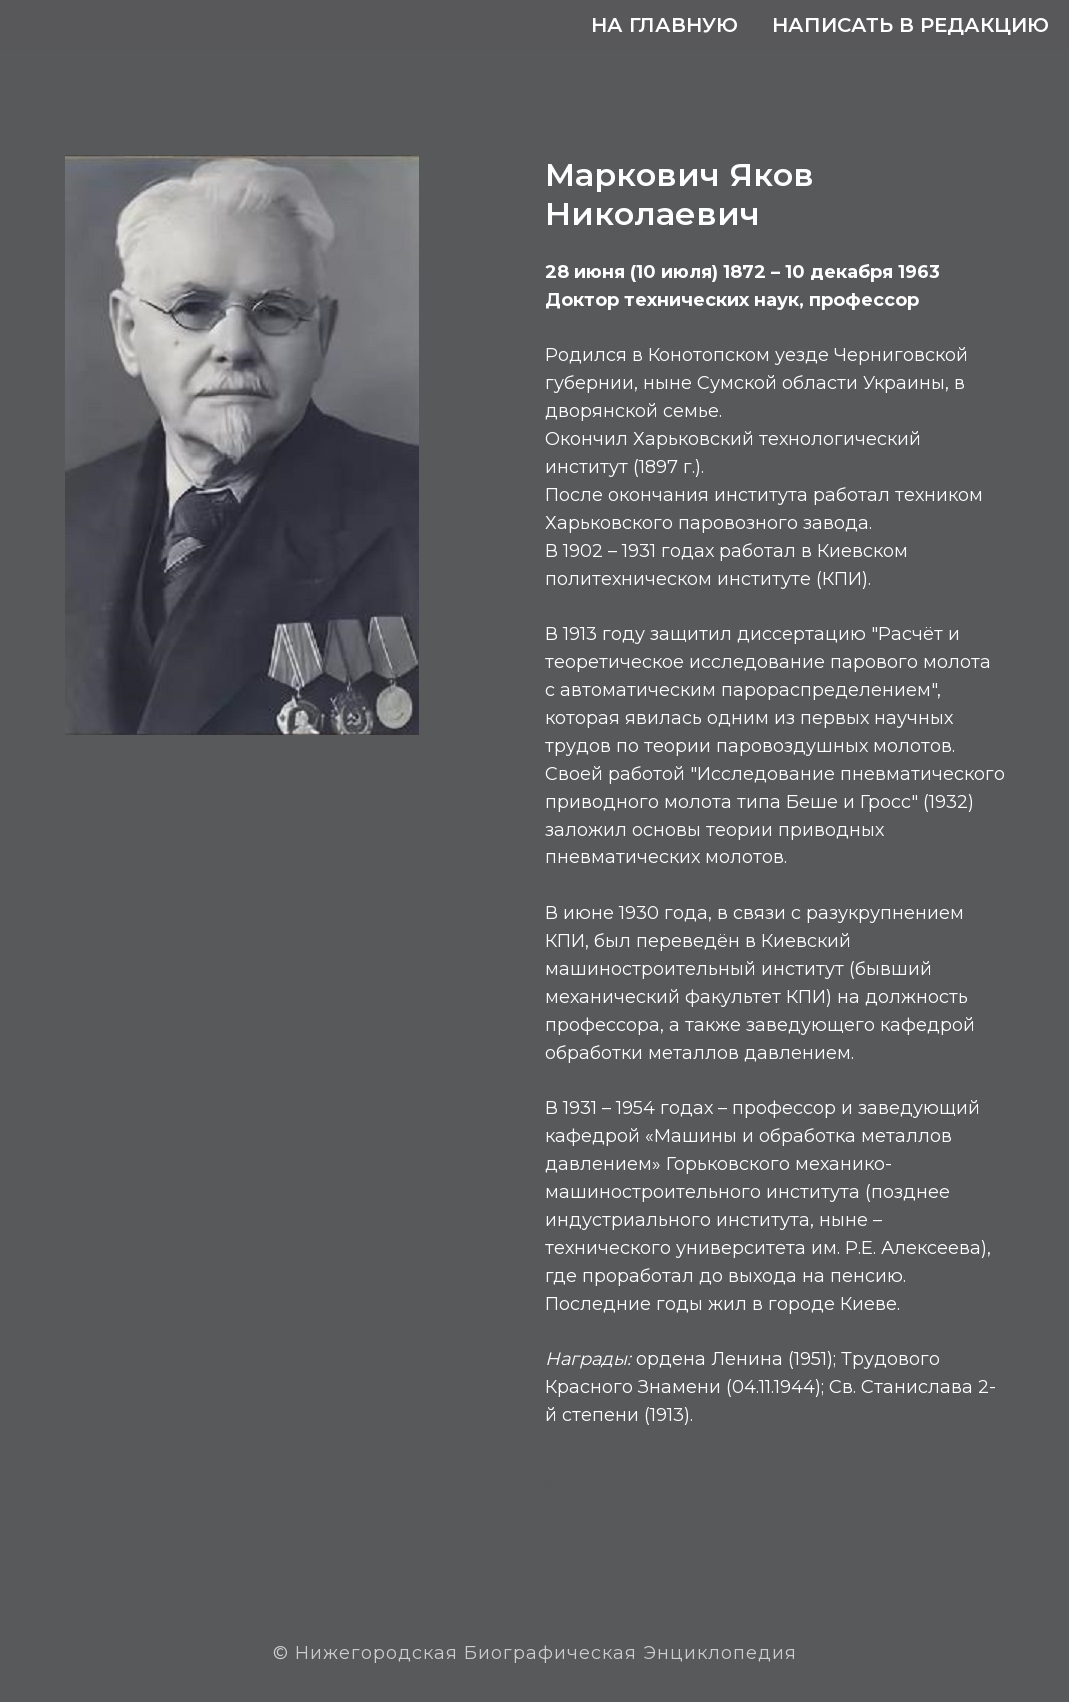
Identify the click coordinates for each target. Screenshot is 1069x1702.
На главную (664, 25)
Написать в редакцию (910, 25)
